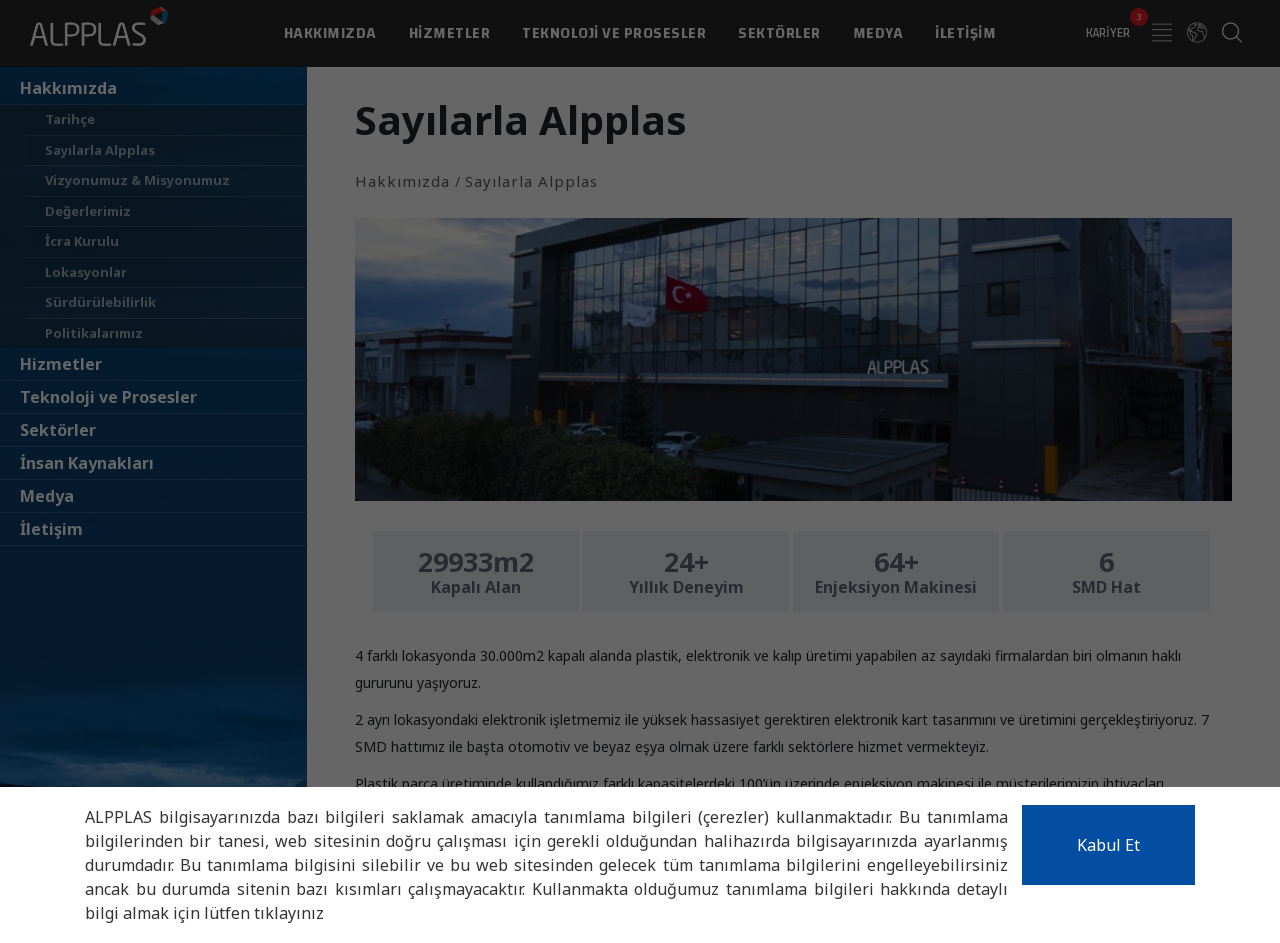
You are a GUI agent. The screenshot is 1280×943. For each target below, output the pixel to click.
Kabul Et (1108, 845)
